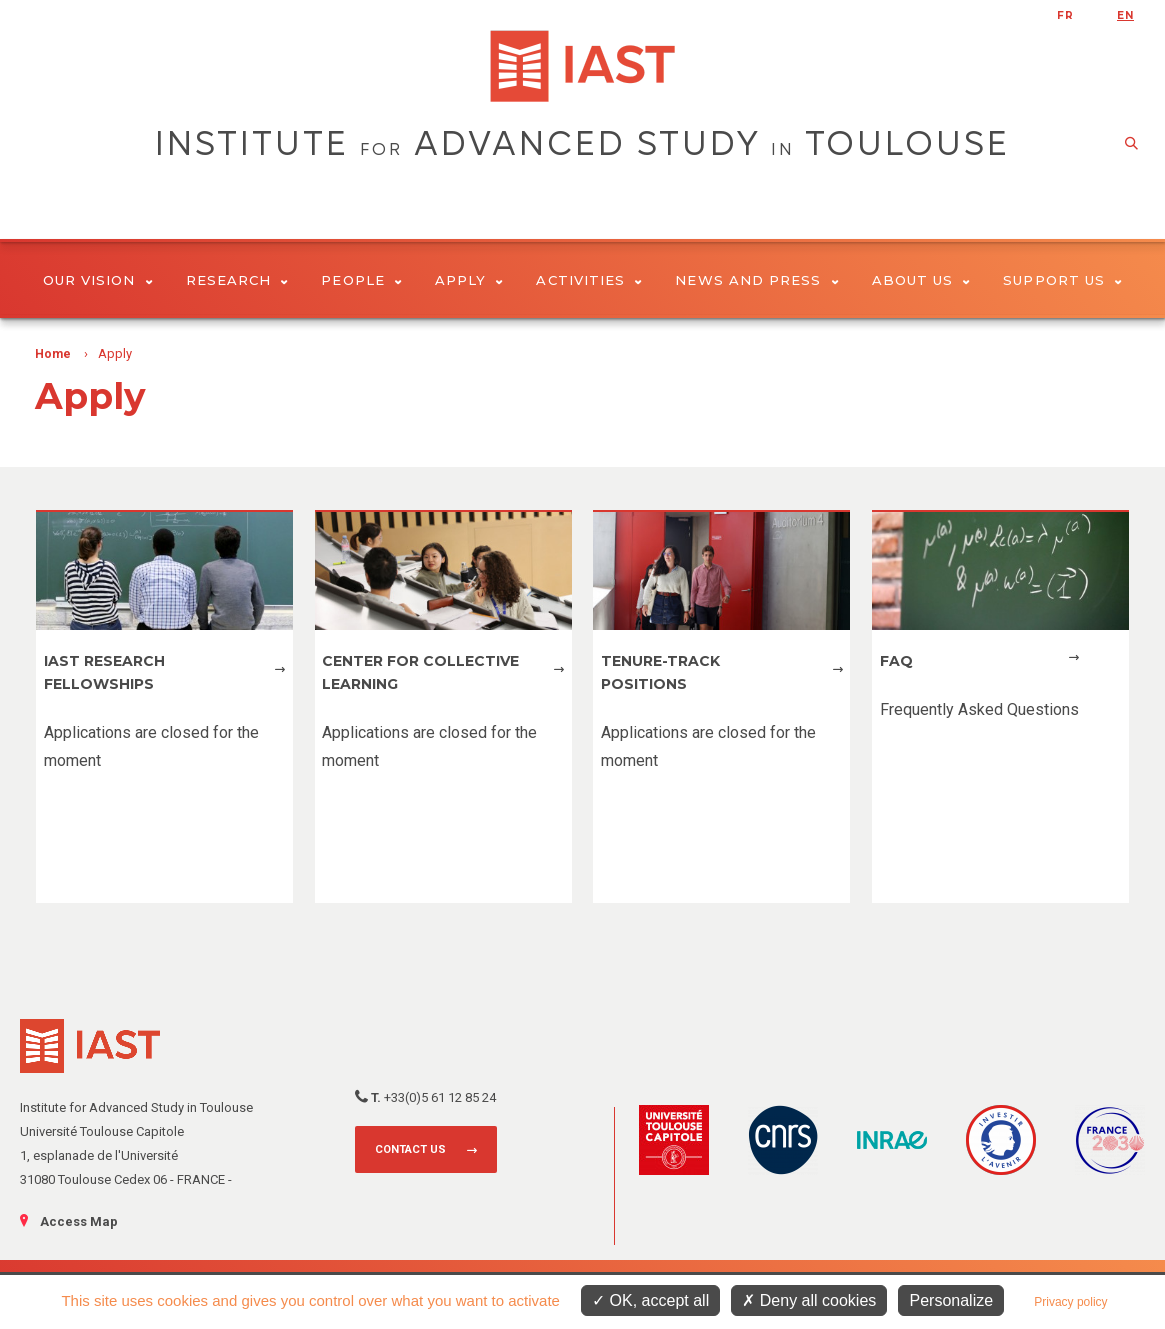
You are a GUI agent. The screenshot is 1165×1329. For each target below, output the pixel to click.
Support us (1062, 280)
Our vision (98, 280)
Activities (589, 280)
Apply (469, 280)
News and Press (756, 280)
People (361, 280)
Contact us (410, 1149)
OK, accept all (650, 1300)
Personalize (951, 1300)
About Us (921, 280)
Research (237, 280)
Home (53, 354)
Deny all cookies (809, 1300)
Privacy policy (1070, 1302)
